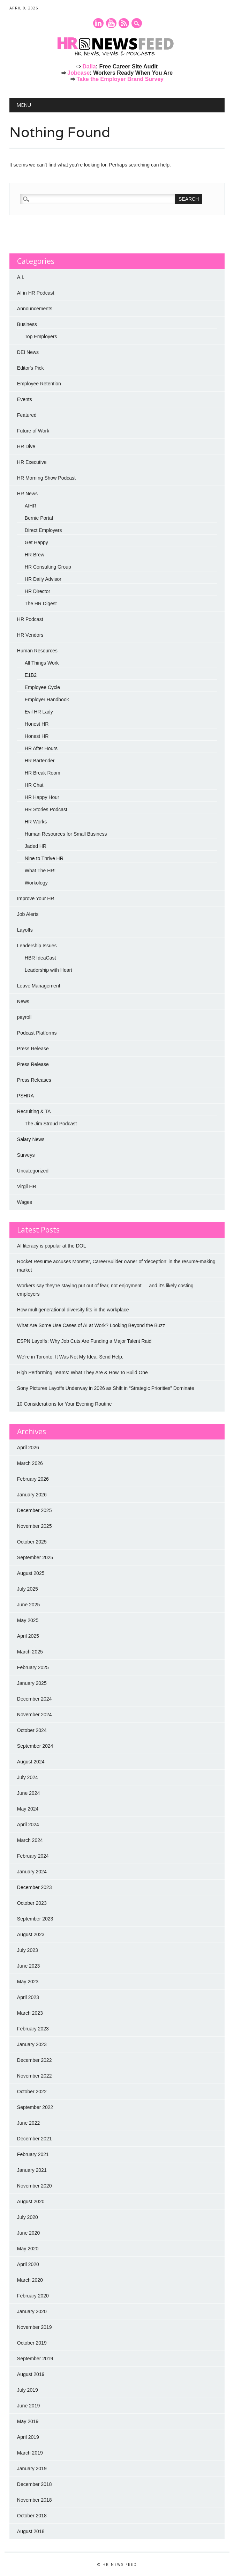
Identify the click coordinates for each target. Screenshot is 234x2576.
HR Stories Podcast (46, 809)
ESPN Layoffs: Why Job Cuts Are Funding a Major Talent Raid (84, 1341)
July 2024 (27, 1777)
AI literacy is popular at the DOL (51, 1246)
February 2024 (33, 1856)
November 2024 (34, 1714)
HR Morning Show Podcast (46, 478)
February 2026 (33, 1479)
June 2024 (28, 1793)
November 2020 (34, 2186)
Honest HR (36, 724)
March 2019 (30, 2453)
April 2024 (28, 1824)
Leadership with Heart (48, 970)
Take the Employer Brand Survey (120, 79)
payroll (24, 1017)
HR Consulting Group (48, 567)
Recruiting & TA (34, 1111)
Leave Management (38, 986)
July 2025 (27, 1589)
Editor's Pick (30, 368)
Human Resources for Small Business (66, 834)
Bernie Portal (39, 518)
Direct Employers (43, 530)
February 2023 (33, 2028)
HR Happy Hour (42, 797)
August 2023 (31, 1934)
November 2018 (34, 2500)
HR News (27, 493)
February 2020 (33, 2296)
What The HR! (40, 870)
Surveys (26, 1155)
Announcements (34, 308)
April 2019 (28, 2437)
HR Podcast (30, 619)
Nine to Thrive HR (44, 858)
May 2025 (27, 1620)
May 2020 (27, 2248)
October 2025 (32, 1542)
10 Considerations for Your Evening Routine (64, 1404)
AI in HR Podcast (35, 293)
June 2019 (28, 2405)
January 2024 (32, 1871)
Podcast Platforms (37, 1033)
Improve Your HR (35, 898)
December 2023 (34, 1887)
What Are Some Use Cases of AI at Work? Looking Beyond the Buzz (91, 1325)
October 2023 (32, 1903)
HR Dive (26, 446)
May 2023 (27, 1981)
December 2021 (34, 2138)
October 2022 (32, 2091)
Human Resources (37, 650)
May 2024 (27, 1809)
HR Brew (34, 554)
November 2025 (34, 1526)
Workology (36, 883)
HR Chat (34, 785)
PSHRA (25, 1095)
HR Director (37, 591)
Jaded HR (35, 846)
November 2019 (34, 2327)
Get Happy (36, 542)
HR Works (36, 821)
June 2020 (28, 2233)
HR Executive (32, 462)
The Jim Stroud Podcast (51, 1123)
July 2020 (27, 2217)
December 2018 (34, 2484)
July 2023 (27, 1950)
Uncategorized (32, 1171)
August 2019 (31, 2374)
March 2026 (30, 1463)
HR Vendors (30, 635)
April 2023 (28, 1997)
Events (24, 399)
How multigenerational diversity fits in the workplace (73, 1309)
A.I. (20, 277)
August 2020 (31, 2201)
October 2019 (32, 2343)
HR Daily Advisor (43, 579)
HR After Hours (41, 748)
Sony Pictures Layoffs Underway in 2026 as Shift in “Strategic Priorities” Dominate (105, 1388)
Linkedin (98, 23)
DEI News (28, 352)
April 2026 (28, 1447)
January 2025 (32, 1683)
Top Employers (41, 336)
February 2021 (33, 2154)
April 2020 (28, 2264)
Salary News (31, 1139)
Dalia (89, 66)
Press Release (33, 1048)
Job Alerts (27, 914)
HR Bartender (40, 760)
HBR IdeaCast (40, 958)
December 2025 (34, 1510)
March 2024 (30, 1840)
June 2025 (28, 1604)
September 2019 (35, 2358)
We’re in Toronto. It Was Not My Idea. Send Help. (70, 1357)
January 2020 (32, 2311)
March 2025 (30, 1652)
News (23, 1001)
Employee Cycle (42, 687)
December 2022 (34, 2060)
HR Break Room (42, 773)
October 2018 (32, 2515)
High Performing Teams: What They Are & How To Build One (82, 1372)
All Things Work (42, 663)
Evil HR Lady (39, 712)
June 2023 (28, 1966)
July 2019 (27, 2390)
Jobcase (78, 73)
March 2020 (30, 2280)
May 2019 (27, 2421)
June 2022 (28, 2123)
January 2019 (32, 2468)
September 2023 (35, 1919)
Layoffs (25, 930)
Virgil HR (26, 1186)
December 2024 (34, 1699)
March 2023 (30, 2013)
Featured (27, 415)
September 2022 (35, 2107)
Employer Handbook (47, 699)
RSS (124, 23)
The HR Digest (41, 603)
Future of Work (33, 431)
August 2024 (31, 1761)
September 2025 (35, 1557)
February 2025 (33, 1667)
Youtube (111, 23)
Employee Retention (39, 383)
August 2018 (31, 2531)
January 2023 (32, 2044)
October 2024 (32, 1730)
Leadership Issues (37, 945)
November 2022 (34, 2076)
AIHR (30, 506)
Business (27, 324)
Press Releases (34, 1080)
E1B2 (31, 675)
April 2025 (28, 1636)
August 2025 (31, 1573)
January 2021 (32, 2170)
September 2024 (35, 1746)
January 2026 (32, 1494)
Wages (24, 1202)
